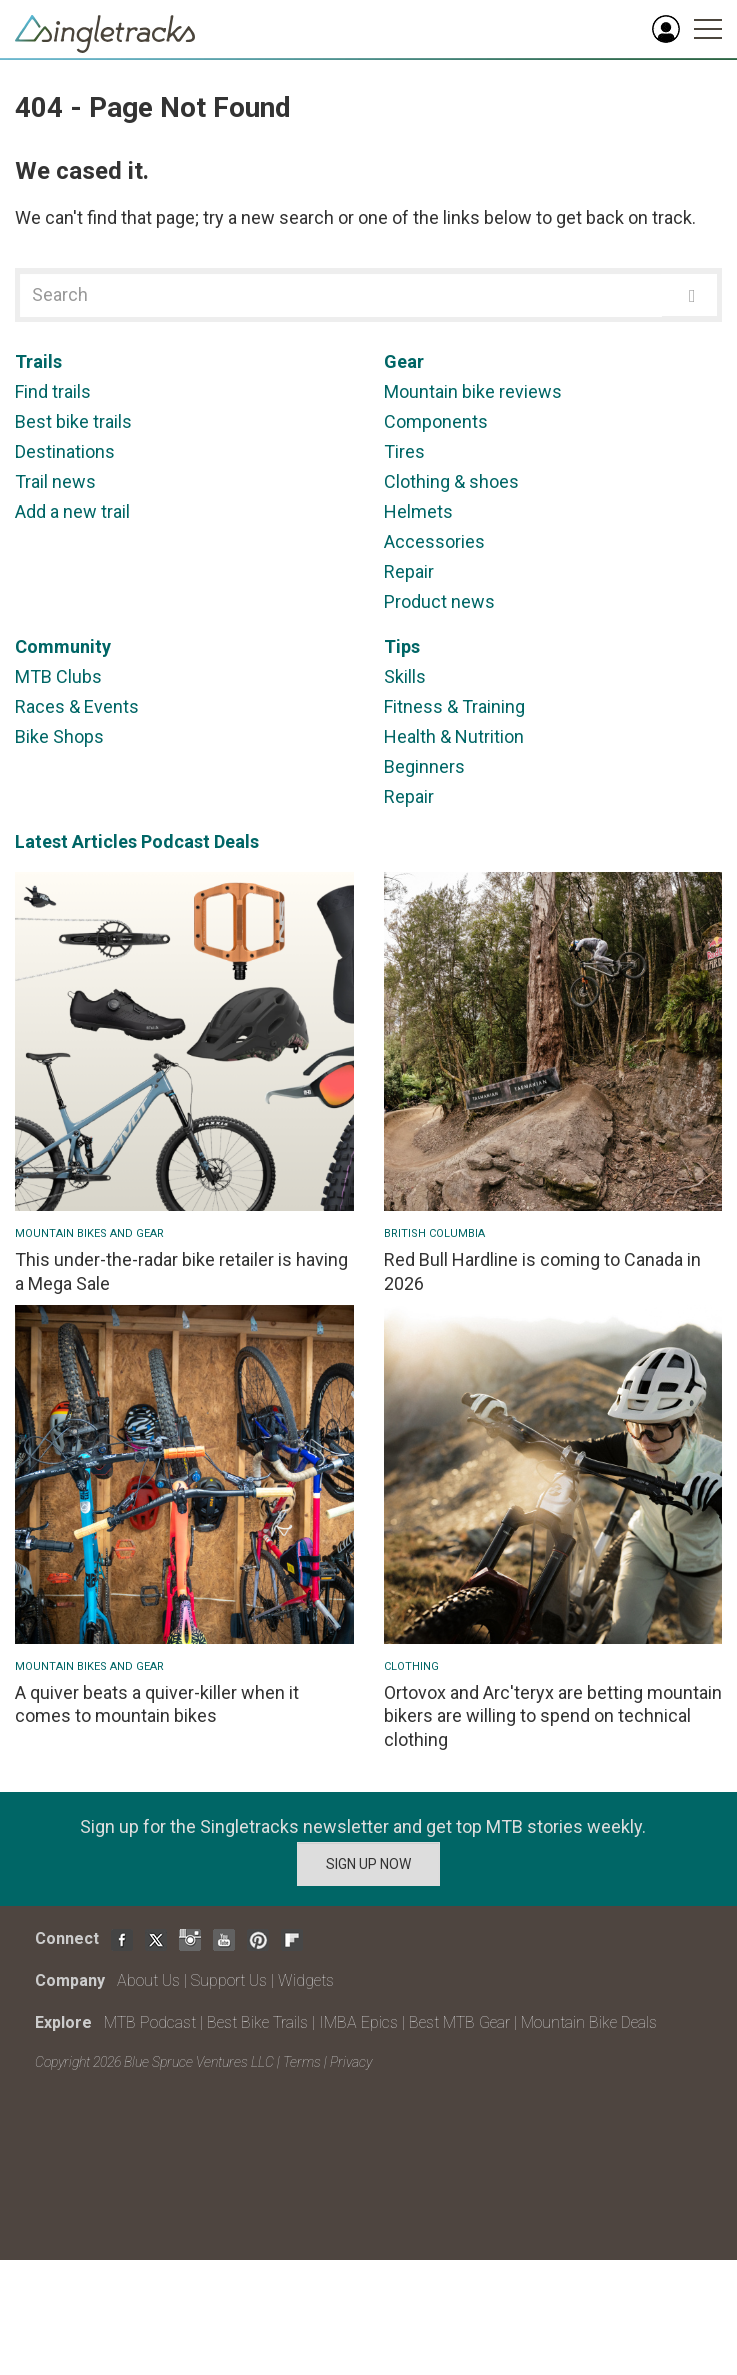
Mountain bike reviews (473, 391)
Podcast (175, 841)
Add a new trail (72, 511)
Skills (405, 676)
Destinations (65, 451)
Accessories (434, 541)
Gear (404, 361)
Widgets (306, 1980)
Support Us (229, 1980)
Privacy (351, 2062)
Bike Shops (59, 736)
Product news (439, 601)
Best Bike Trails (257, 2022)
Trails (38, 361)
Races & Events (77, 706)
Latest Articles (76, 841)
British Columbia (434, 1233)
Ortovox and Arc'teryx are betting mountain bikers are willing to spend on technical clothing (553, 1716)
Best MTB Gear (459, 2022)
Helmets (418, 511)
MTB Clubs (58, 676)
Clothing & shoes (451, 481)
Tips (402, 646)
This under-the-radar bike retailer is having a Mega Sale (181, 1271)
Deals (236, 841)
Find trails (53, 391)
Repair (409, 571)
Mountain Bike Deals (589, 2022)
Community (63, 646)
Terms (302, 2062)
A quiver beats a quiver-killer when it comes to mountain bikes (157, 1704)
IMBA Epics (358, 2022)
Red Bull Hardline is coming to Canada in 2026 (542, 1271)
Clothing (411, 1666)
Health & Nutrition (454, 736)
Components (436, 421)
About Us (148, 1980)
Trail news (55, 481)
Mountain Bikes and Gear (89, 1233)
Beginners (424, 766)
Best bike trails (73, 421)
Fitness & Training (454, 706)
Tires (404, 451)
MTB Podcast (150, 2022)
